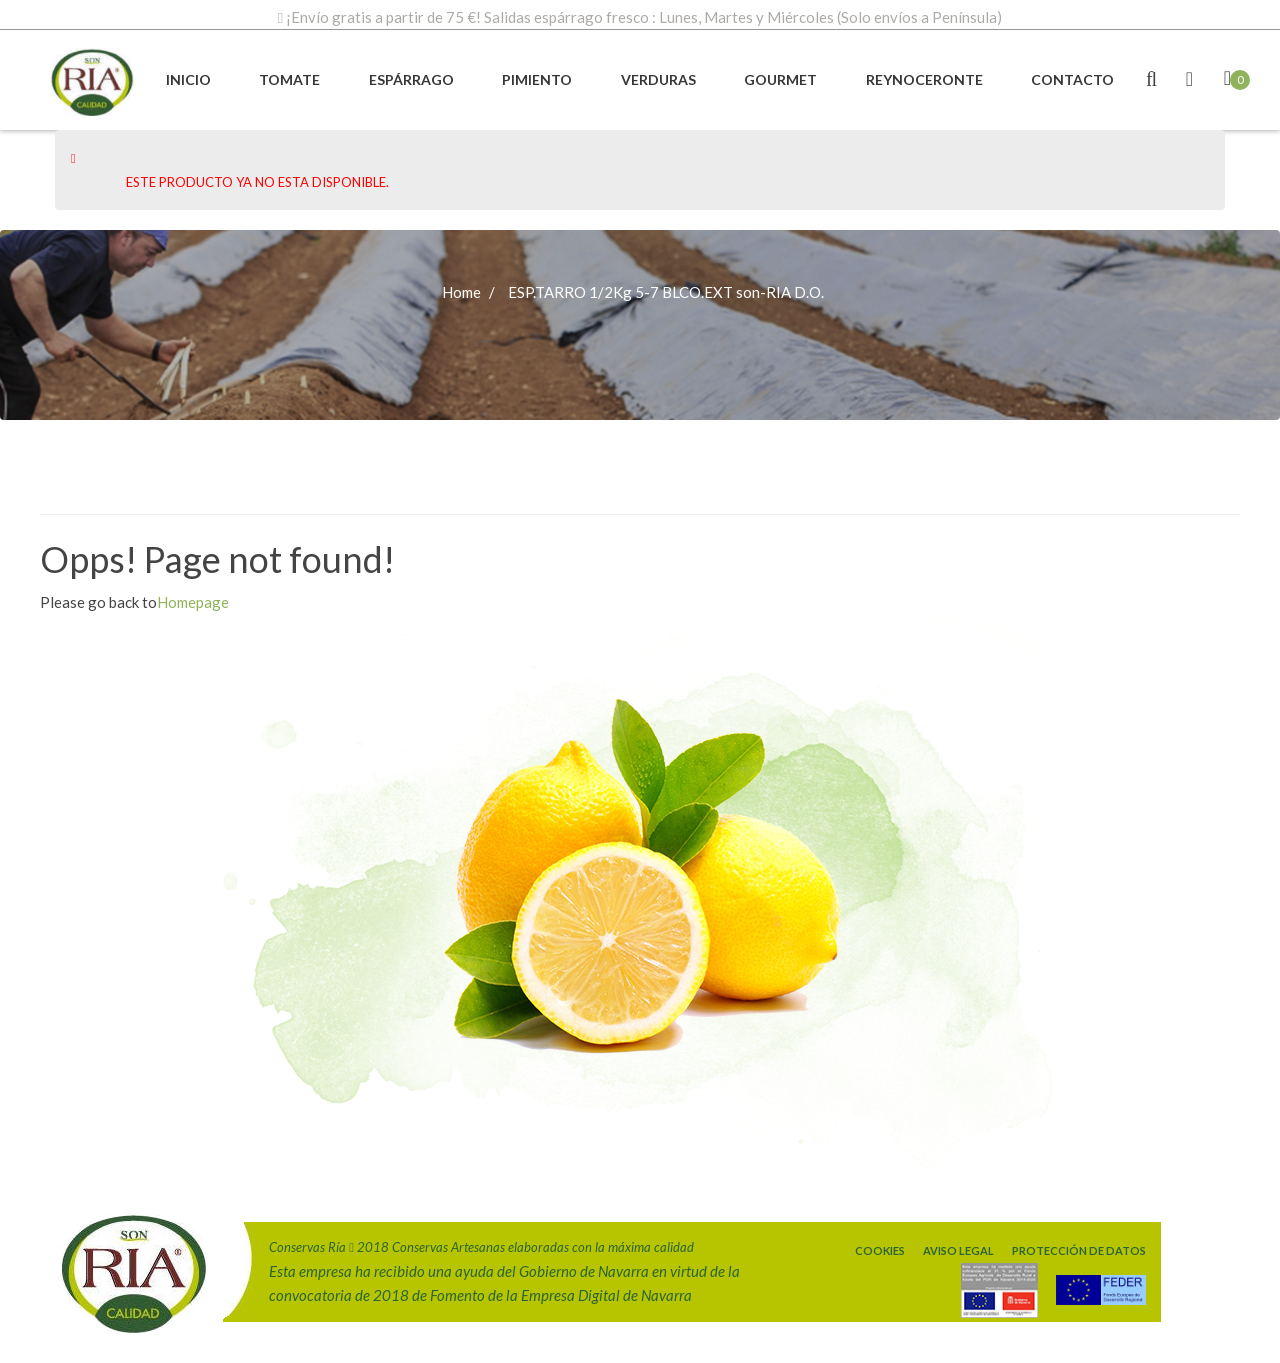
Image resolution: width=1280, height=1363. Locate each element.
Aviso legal (958, 1250)
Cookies (880, 1250)
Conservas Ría (307, 1247)
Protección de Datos (1079, 1250)
